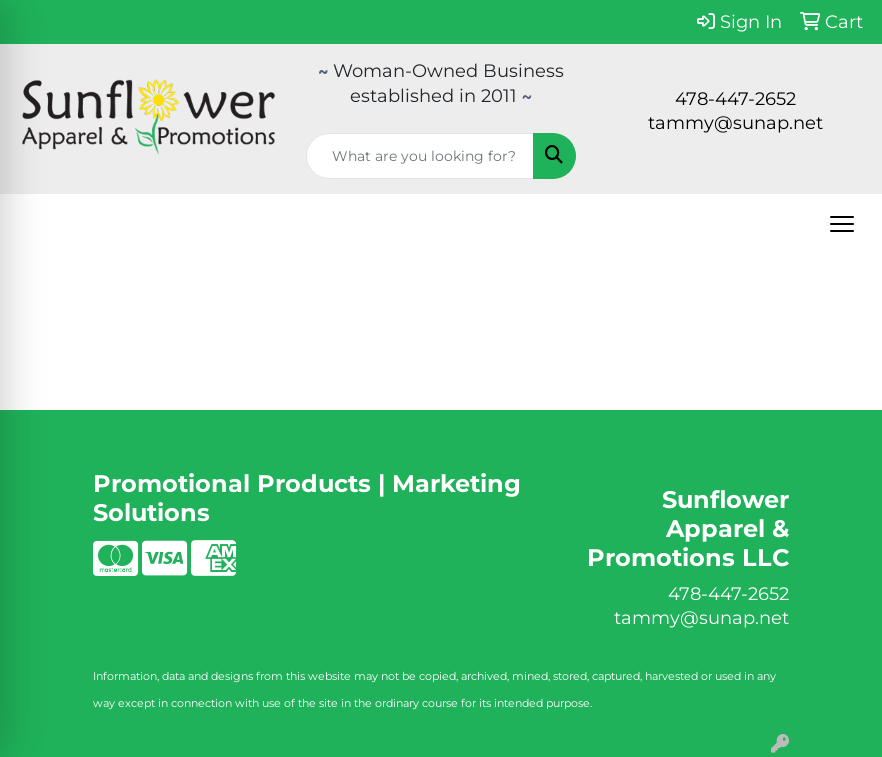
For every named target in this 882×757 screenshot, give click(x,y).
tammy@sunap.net (735, 123)
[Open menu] (842, 224)
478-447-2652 (735, 99)
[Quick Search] (420, 156)
